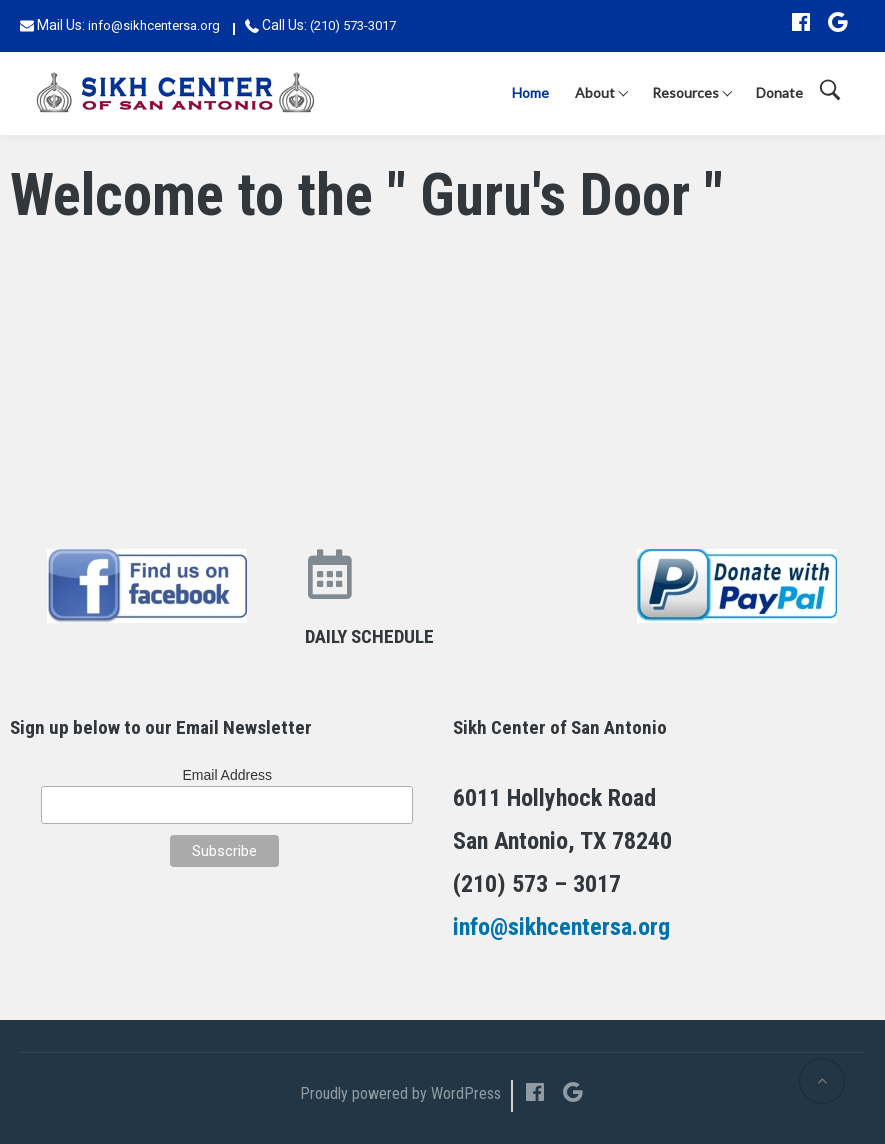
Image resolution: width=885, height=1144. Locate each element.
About (595, 92)
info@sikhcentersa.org (154, 25)
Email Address (227, 775)
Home (530, 92)
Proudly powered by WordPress (400, 1093)
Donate (779, 92)
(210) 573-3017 (353, 25)
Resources (685, 92)
